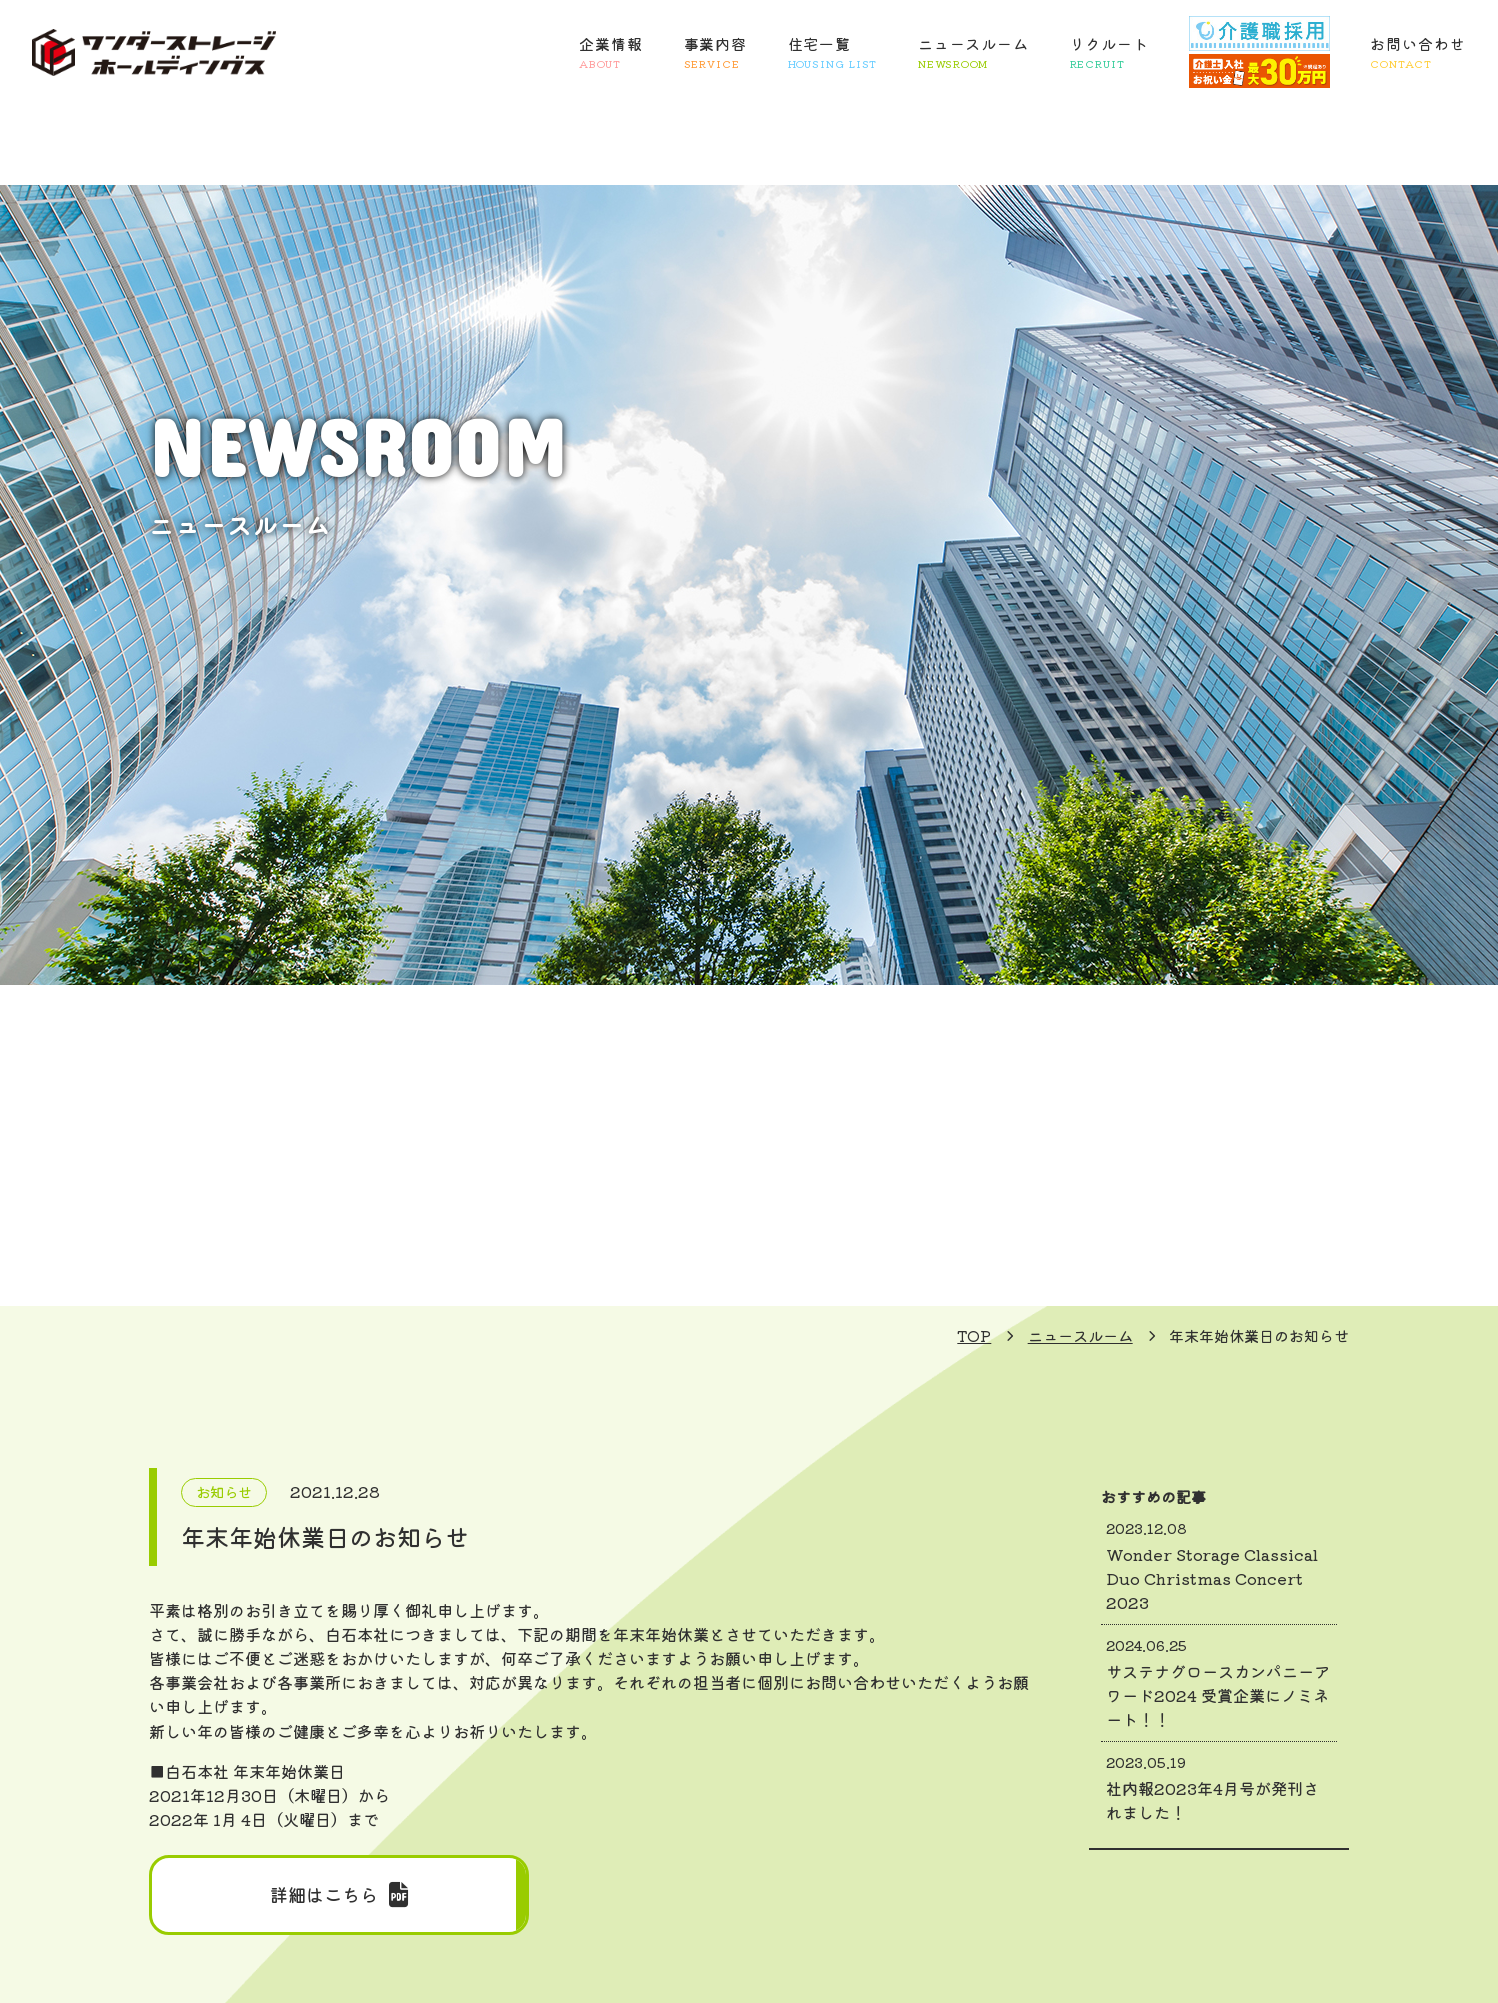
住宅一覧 (833, 53)
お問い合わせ (1417, 53)
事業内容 (716, 53)
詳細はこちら (338, 1895)
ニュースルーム (973, 53)
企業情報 (611, 53)
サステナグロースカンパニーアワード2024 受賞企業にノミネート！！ (1219, 1683)
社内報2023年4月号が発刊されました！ (1219, 1788)
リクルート (1110, 53)
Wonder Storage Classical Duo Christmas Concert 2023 (1219, 1566)
